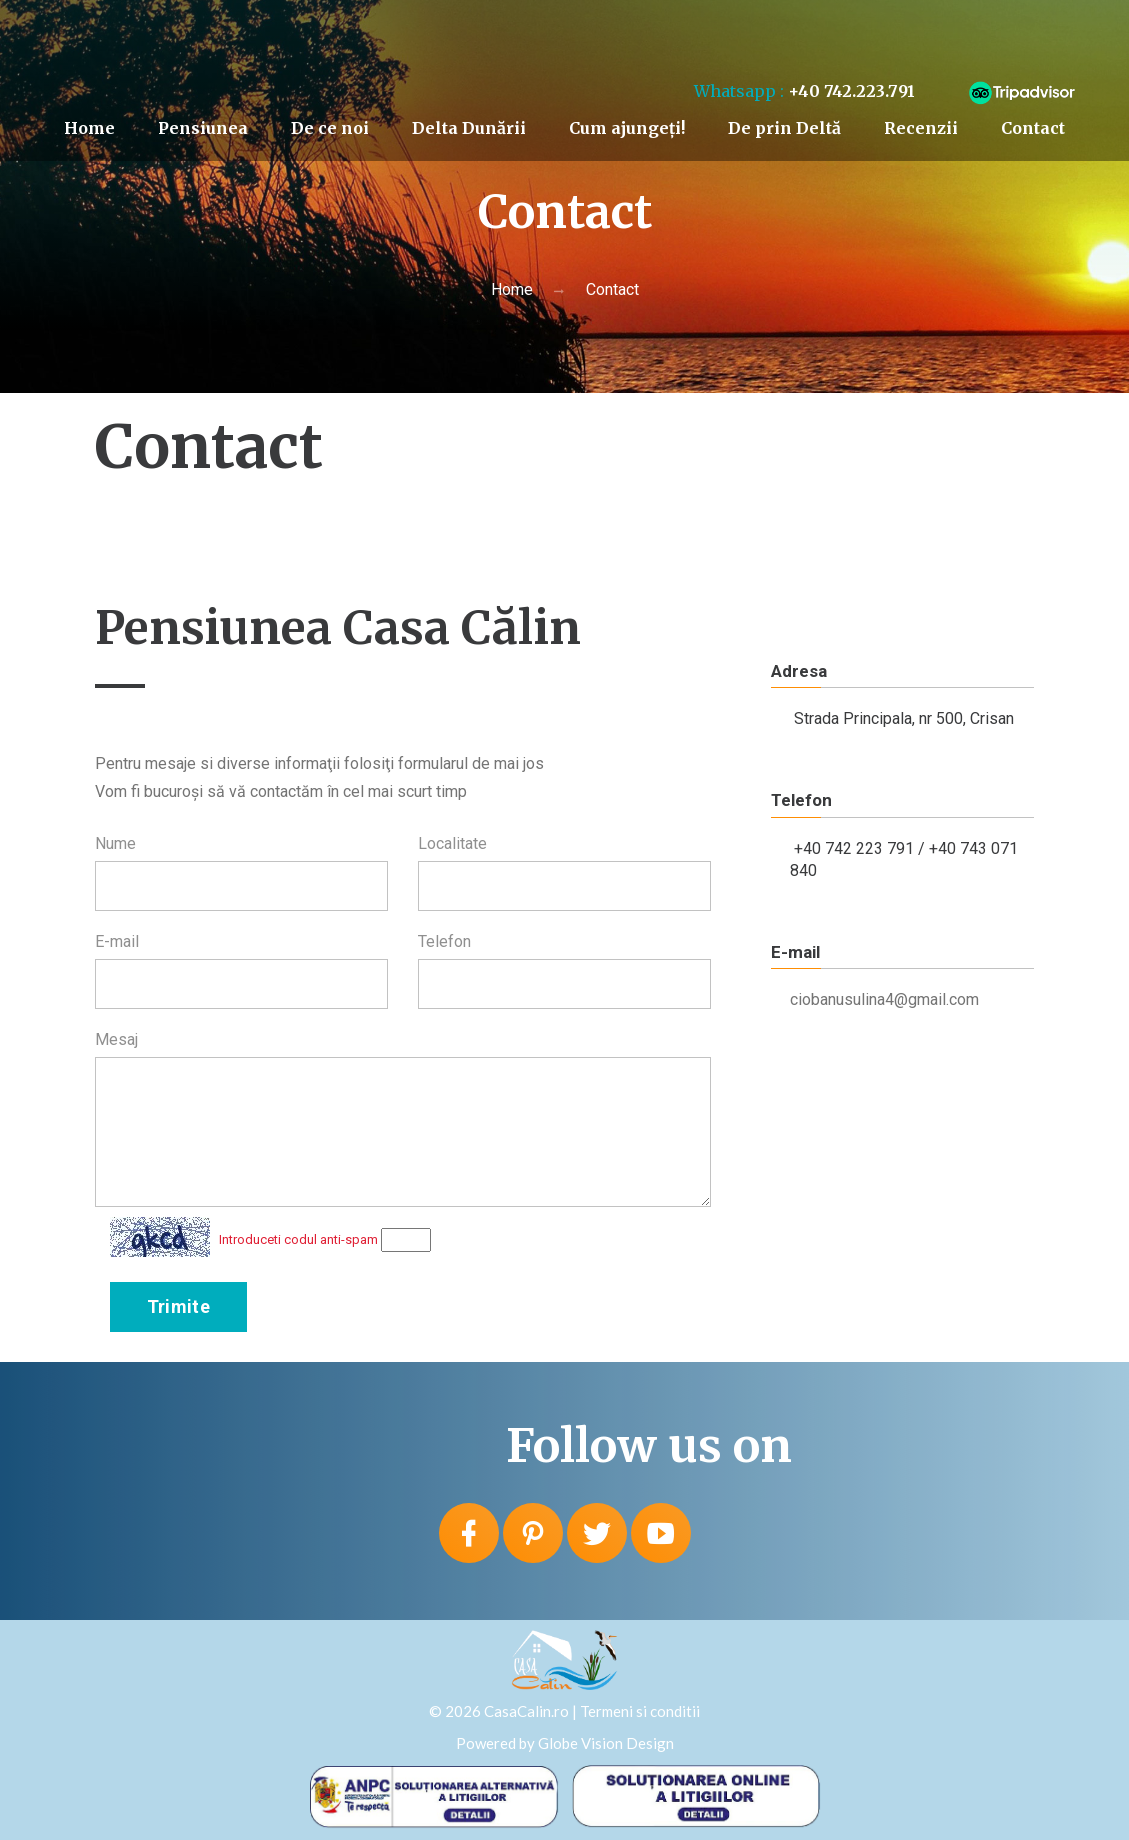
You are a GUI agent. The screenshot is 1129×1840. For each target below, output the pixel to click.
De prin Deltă (784, 128)
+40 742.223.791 (851, 91)
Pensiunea (203, 128)
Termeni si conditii (640, 1711)
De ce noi (330, 128)
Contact (1033, 128)
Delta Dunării (469, 128)
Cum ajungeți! (627, 128)
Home (89, 128)
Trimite (179, 1306)
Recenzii (921, 128)
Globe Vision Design (606, 1743)
